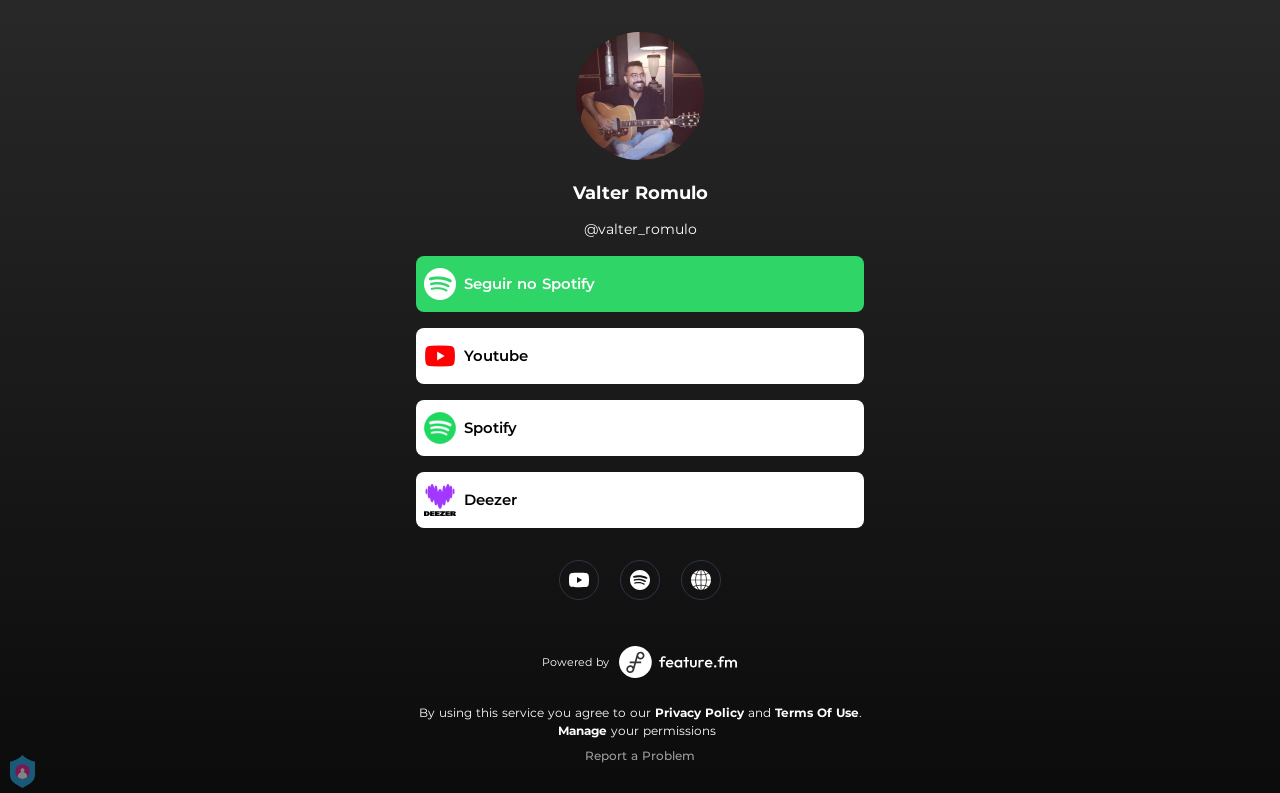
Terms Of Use (817, 712)
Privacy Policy (699, 712)
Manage (582, 730)
